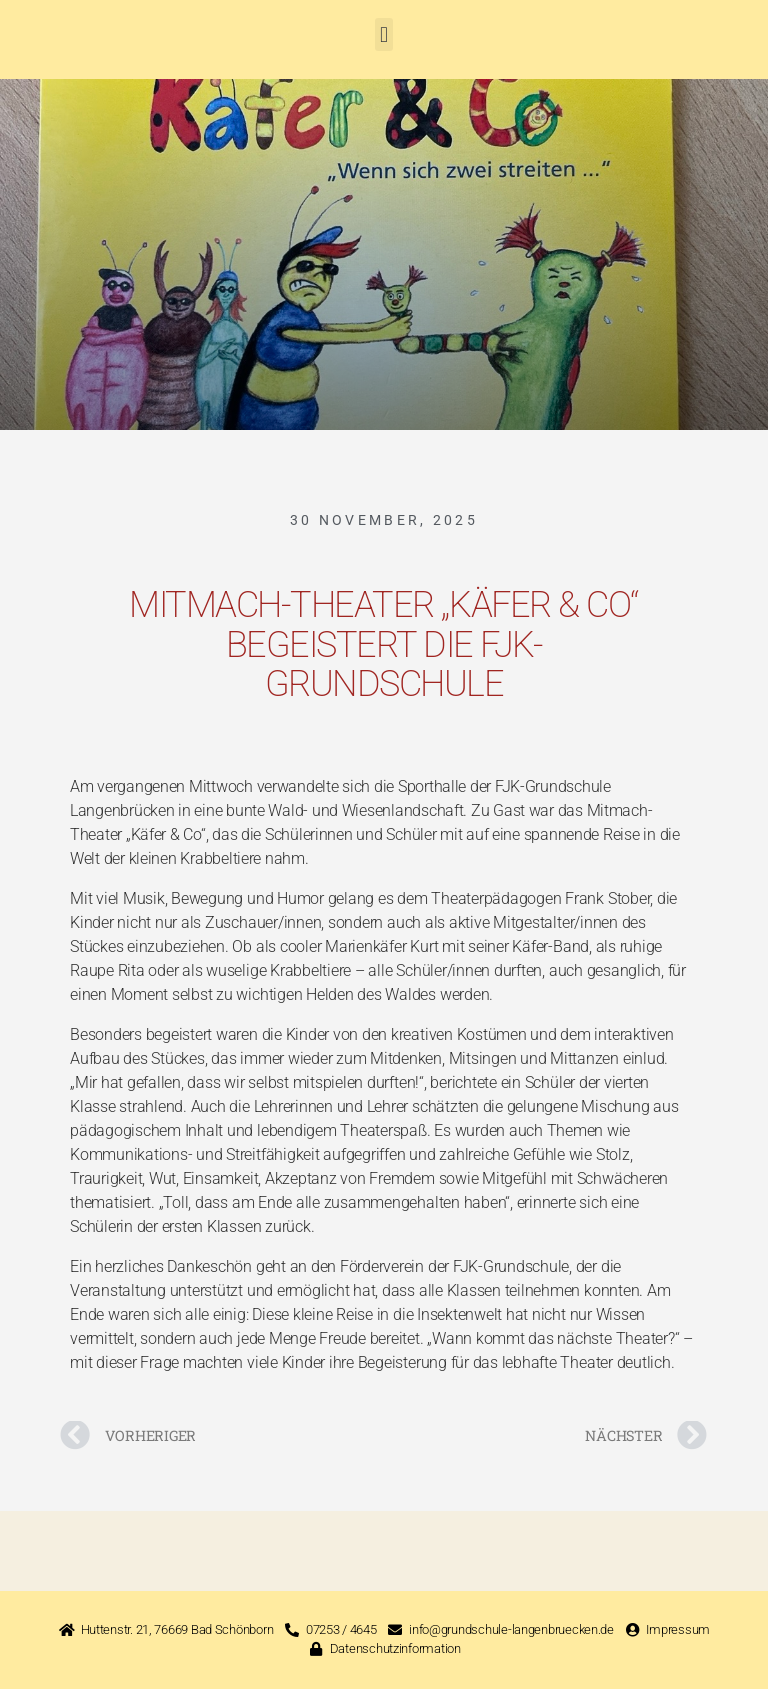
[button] (384, 34)
